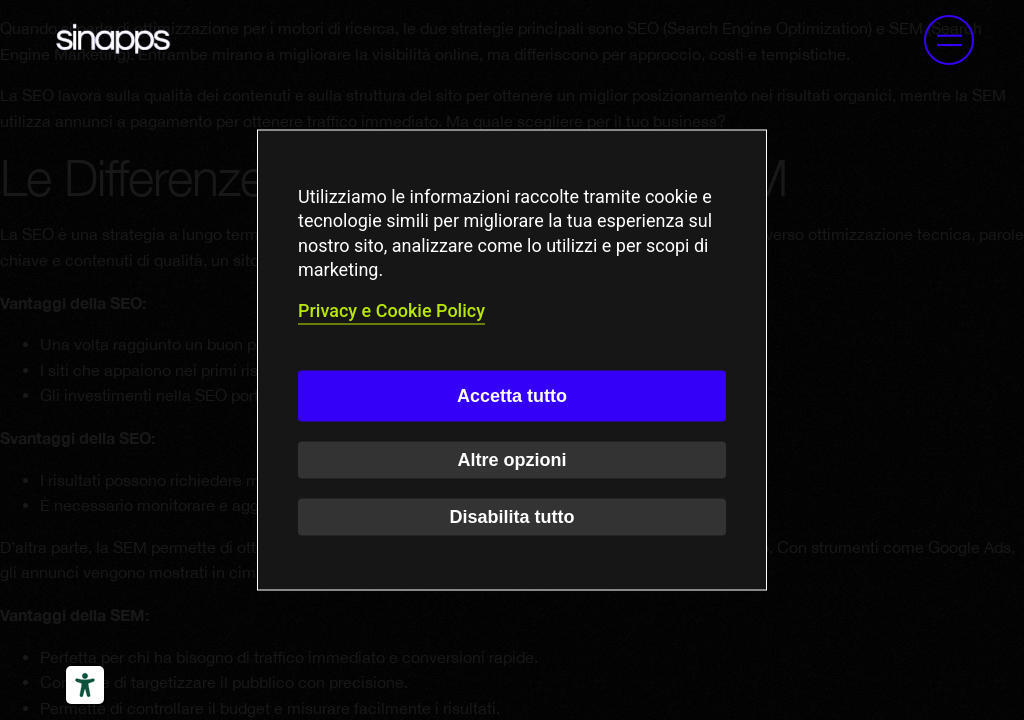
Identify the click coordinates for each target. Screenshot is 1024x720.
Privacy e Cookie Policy (391, 310)
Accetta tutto (512, 395)
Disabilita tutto (512, 516)
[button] (949, 40)
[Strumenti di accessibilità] (85, 685)
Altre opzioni (512, 459)
